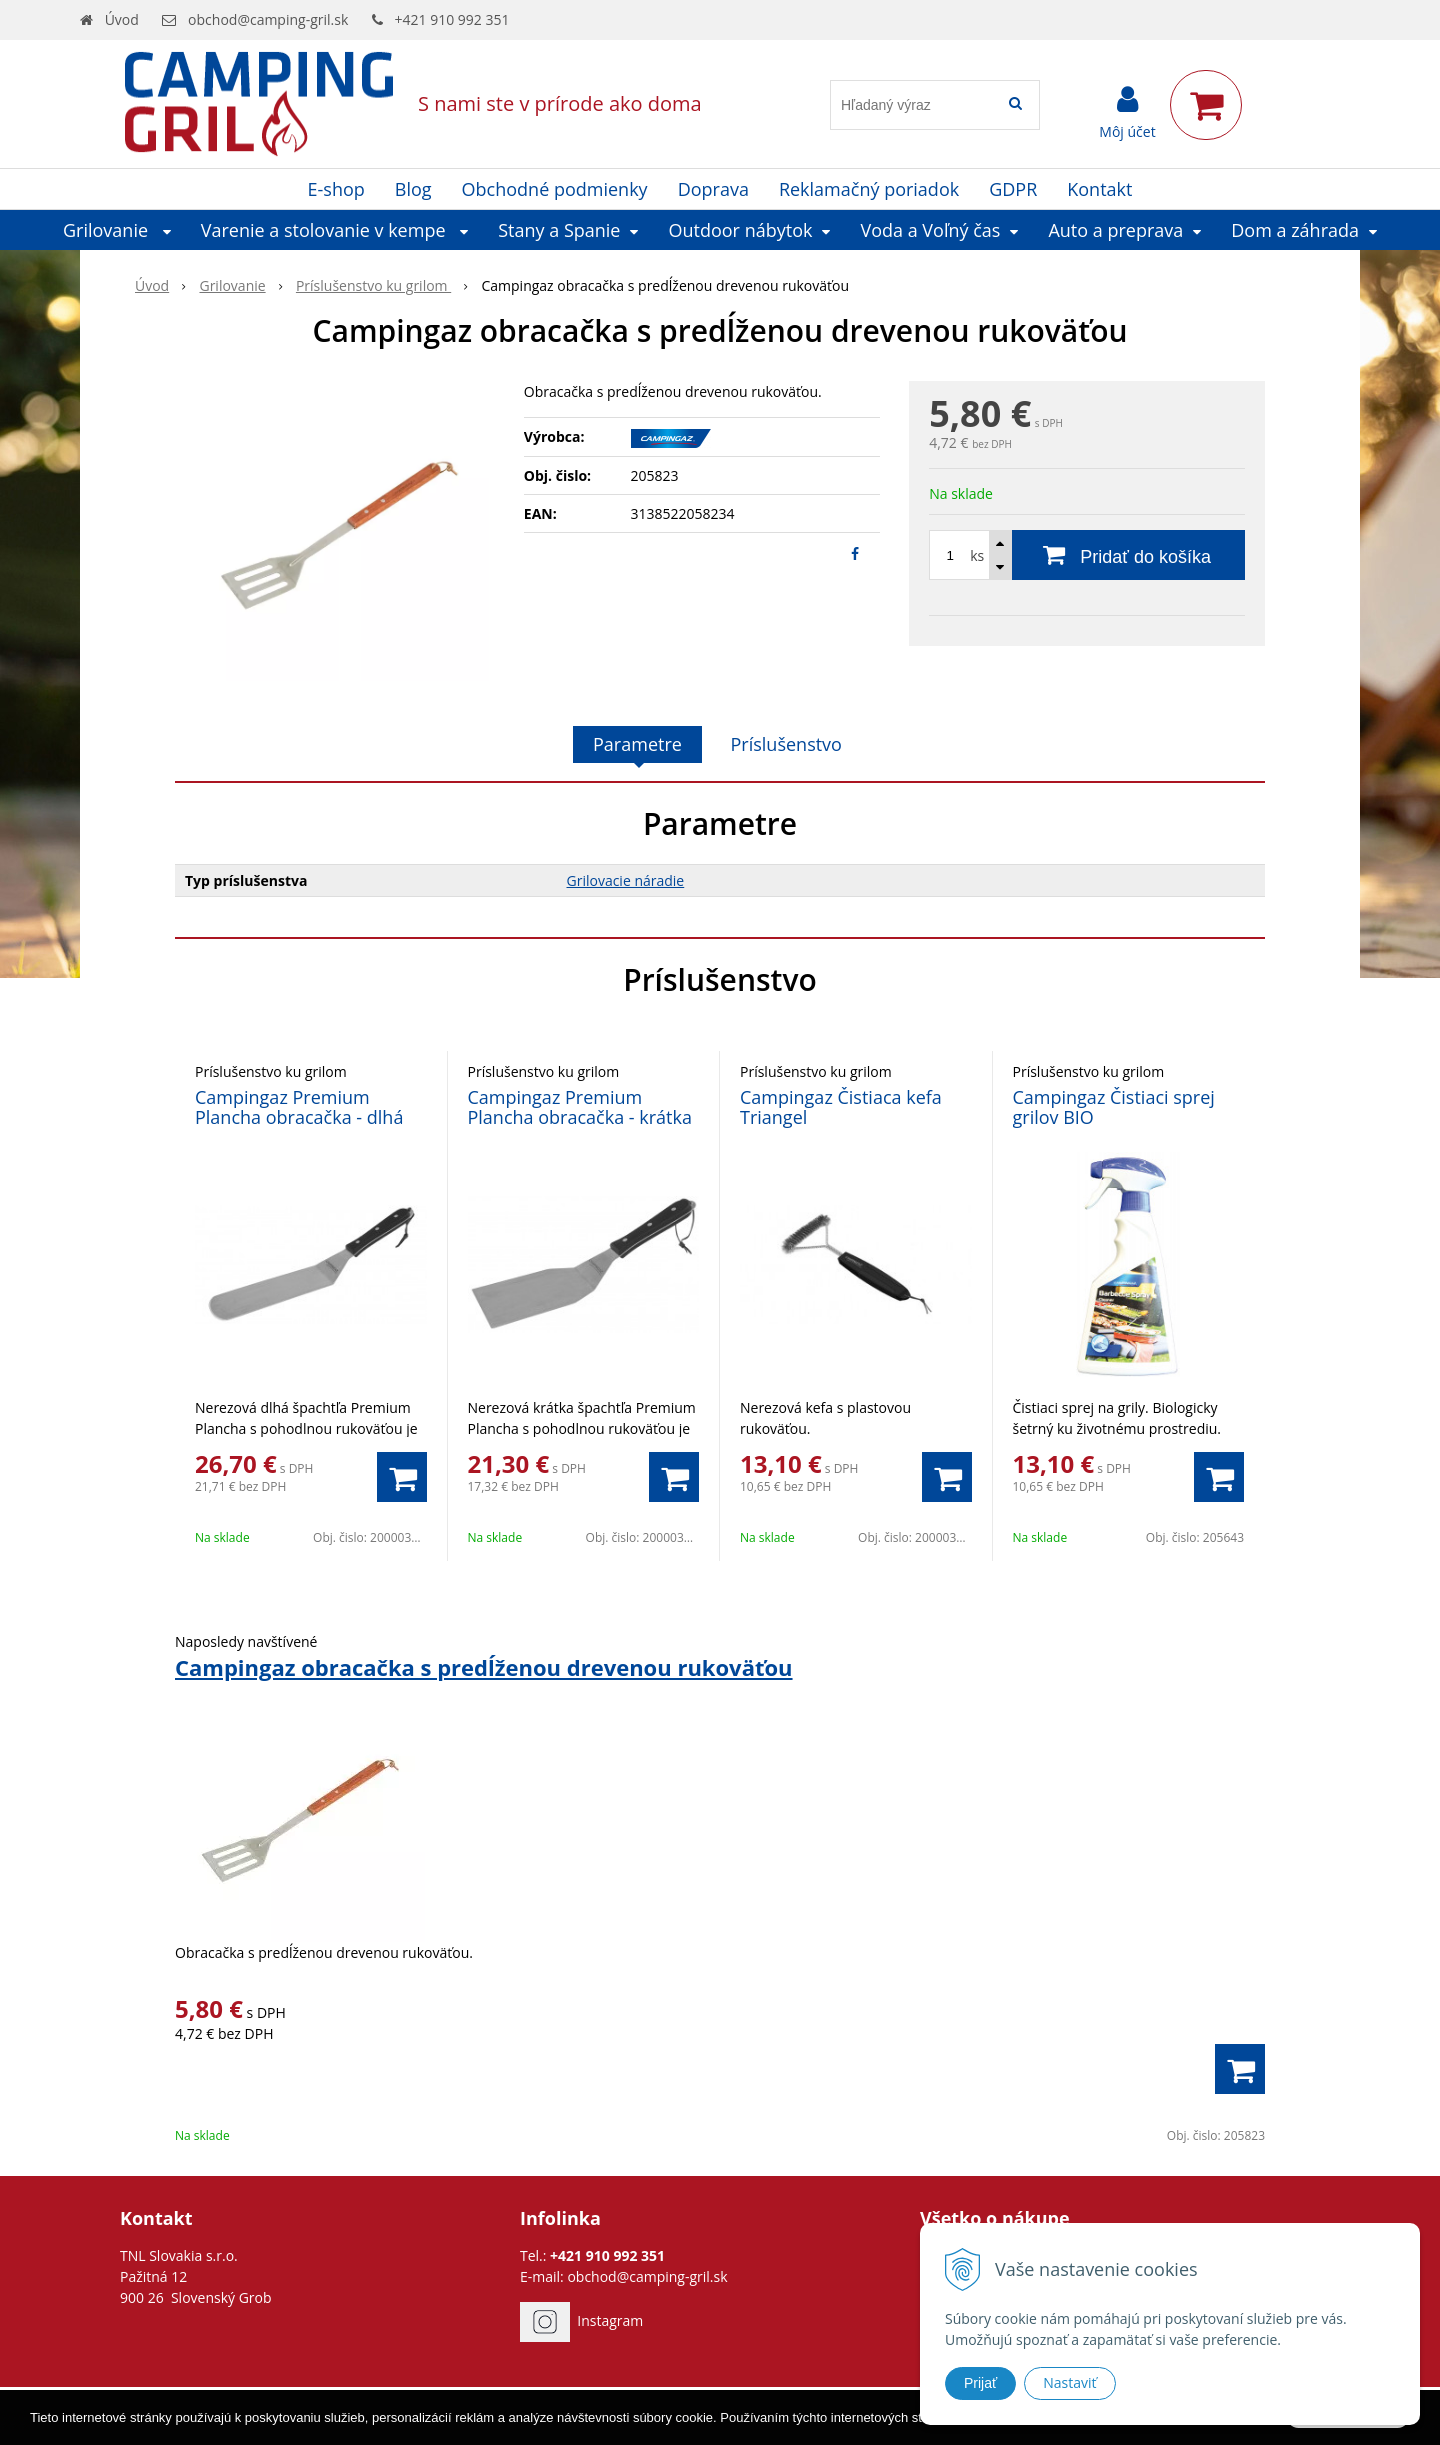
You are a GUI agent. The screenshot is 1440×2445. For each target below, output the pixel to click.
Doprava (713, 189)
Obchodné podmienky (555, 189)
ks (977, 555)
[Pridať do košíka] (1087, 555)
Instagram (610, 2320)
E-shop (336, 189)
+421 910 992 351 (452, 19)
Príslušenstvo (786, 744)
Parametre (637, 744)
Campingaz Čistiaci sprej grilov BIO (1114, 1107)
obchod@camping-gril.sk (268, 19)
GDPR (1013, 189)
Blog (413, 189)
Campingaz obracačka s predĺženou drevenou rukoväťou (484, 1667)
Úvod (122, 19)
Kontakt (1099, 189)
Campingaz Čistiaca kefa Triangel (841, 1107)
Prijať (980, 2383)
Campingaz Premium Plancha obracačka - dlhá (299, 1107)
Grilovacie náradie (626, 880)
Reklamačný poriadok (869, 189)
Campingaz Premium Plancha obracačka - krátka (580, 1107)
